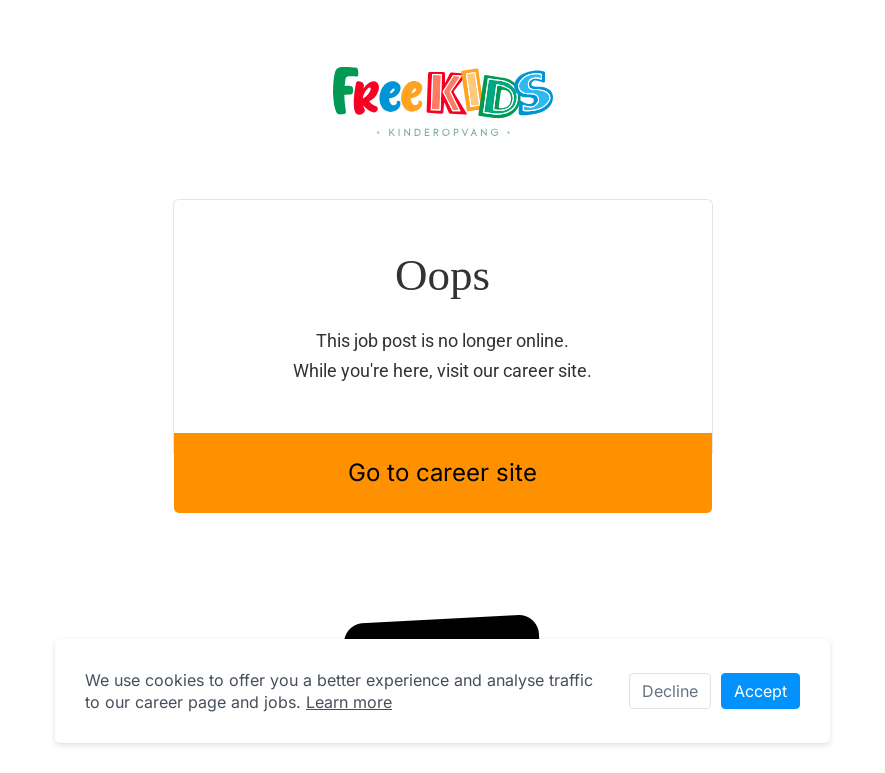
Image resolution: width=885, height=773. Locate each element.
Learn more (349, 702)
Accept (760, 691)
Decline (670, 691)
